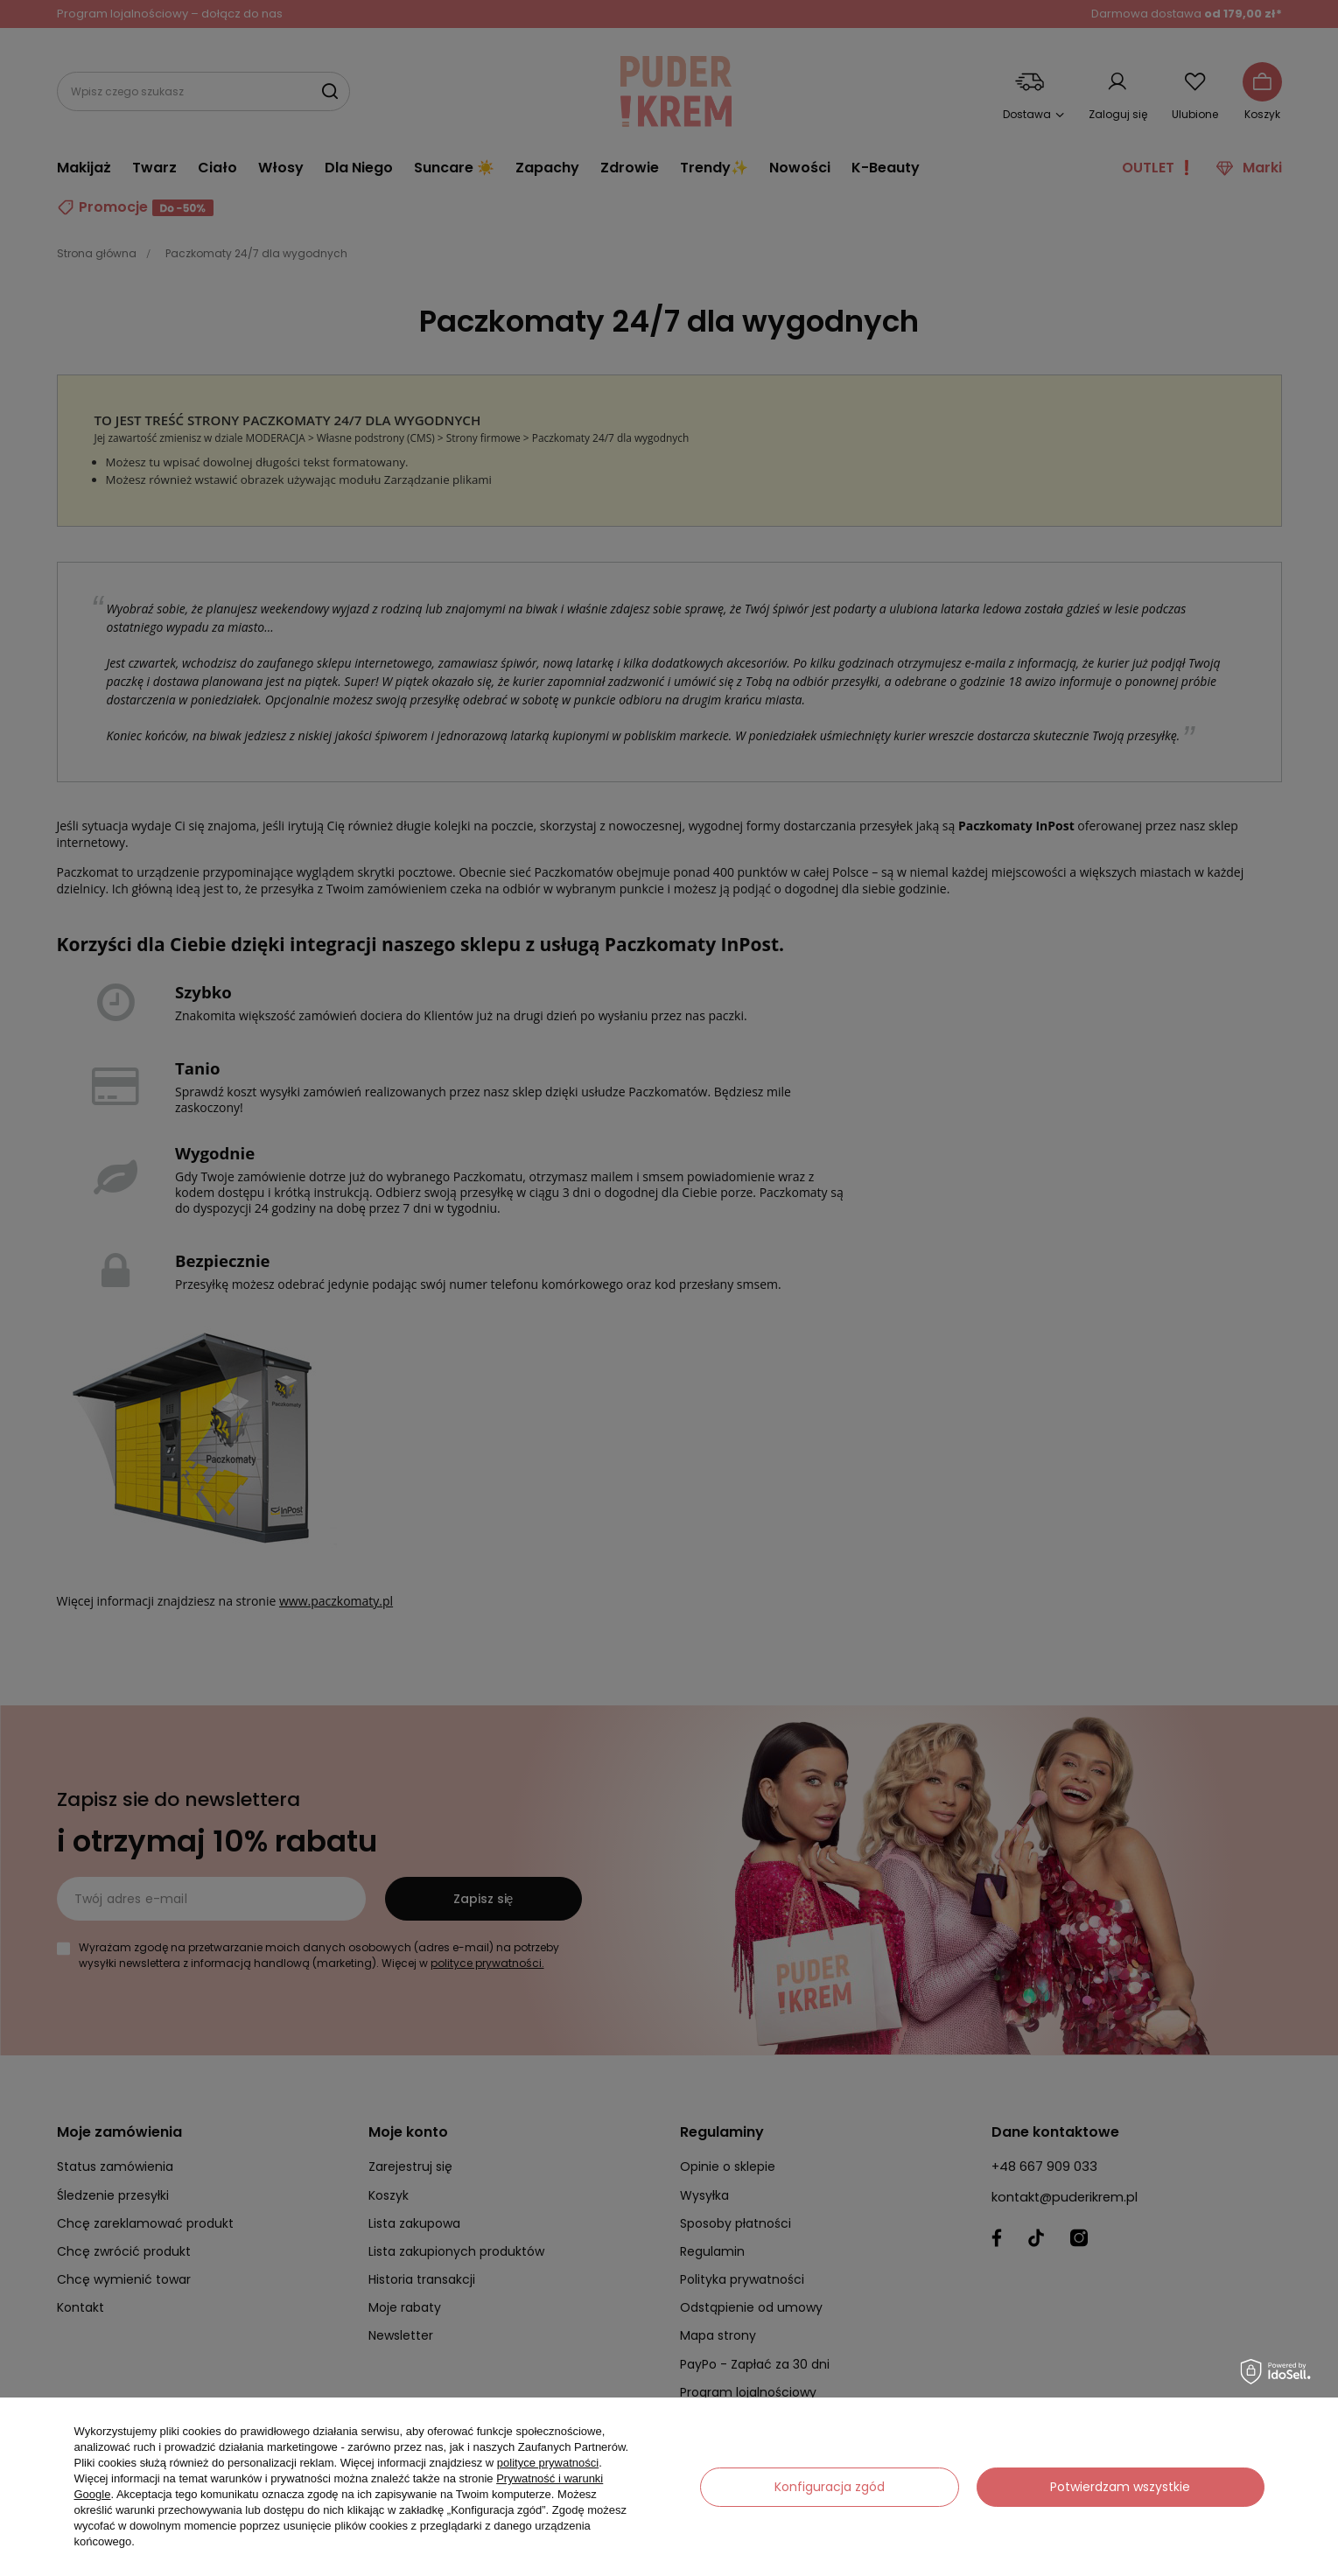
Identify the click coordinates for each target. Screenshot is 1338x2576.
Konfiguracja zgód (829, 2487)
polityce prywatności (548, 2462)
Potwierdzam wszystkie (1120, 2487)
